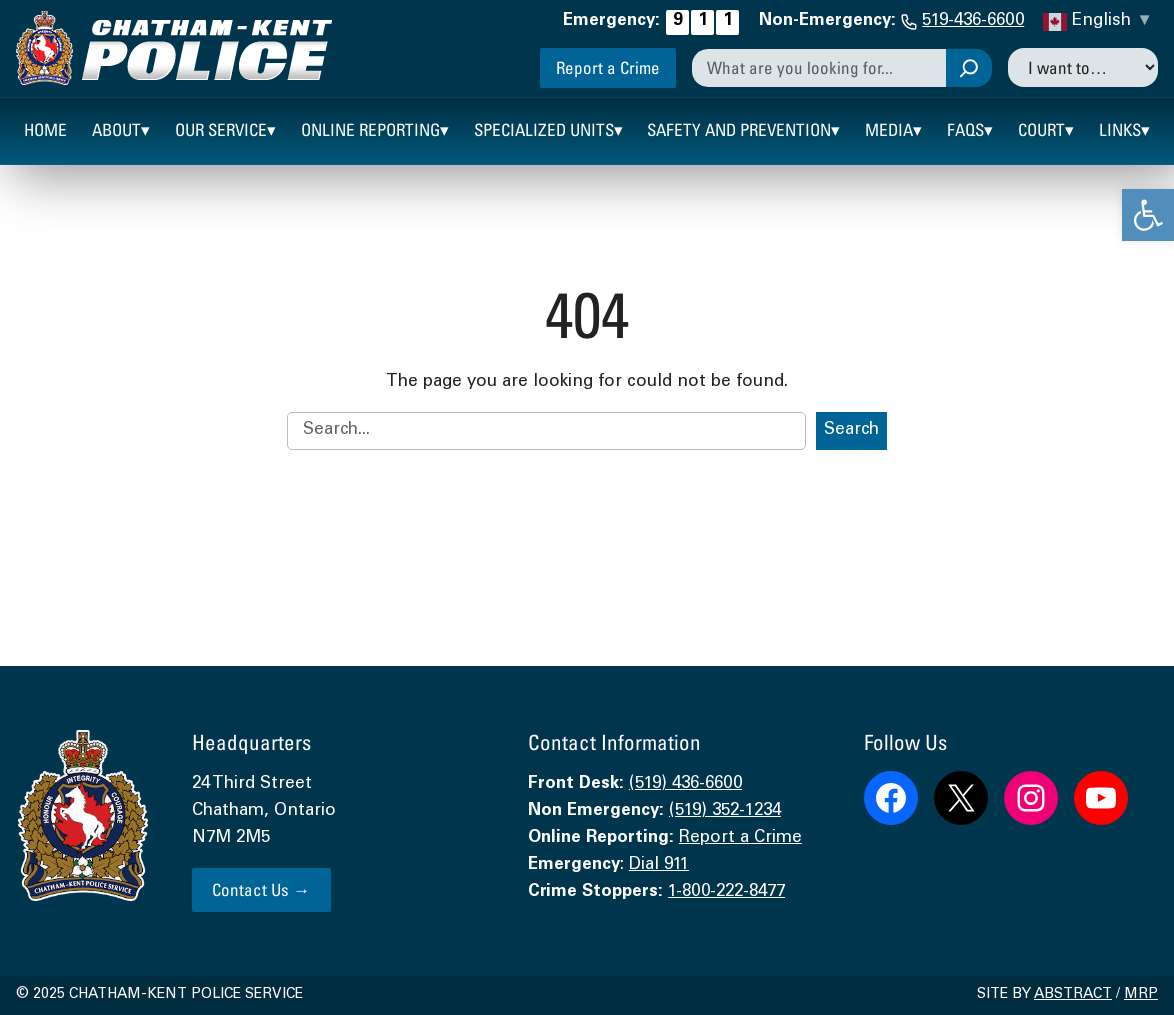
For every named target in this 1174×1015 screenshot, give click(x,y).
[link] (1148, 215)
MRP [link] (1141, 995)
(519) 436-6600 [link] (685, 784)
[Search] (969, 68)
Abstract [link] (1073, 995)
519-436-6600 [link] (973, 21)
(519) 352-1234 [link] (725, 811)
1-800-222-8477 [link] (726, 892)
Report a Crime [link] (608, 67)
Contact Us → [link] (261, 889)
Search (851, 430)
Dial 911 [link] (659, 865)
